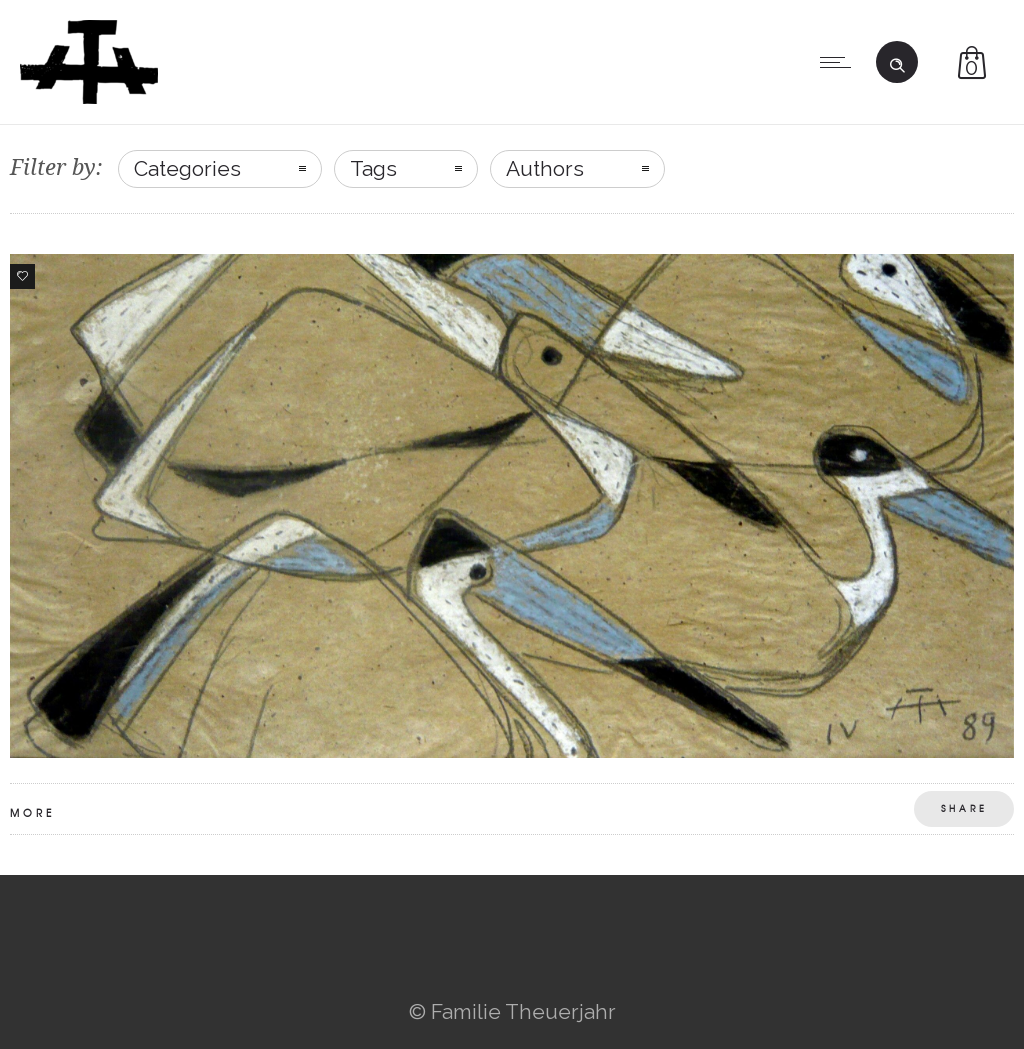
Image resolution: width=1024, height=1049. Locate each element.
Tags (373, 168)
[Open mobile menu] (840, 62)
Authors (545, 168)
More (32, 812)
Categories (187, 168)
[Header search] (897, 60)
